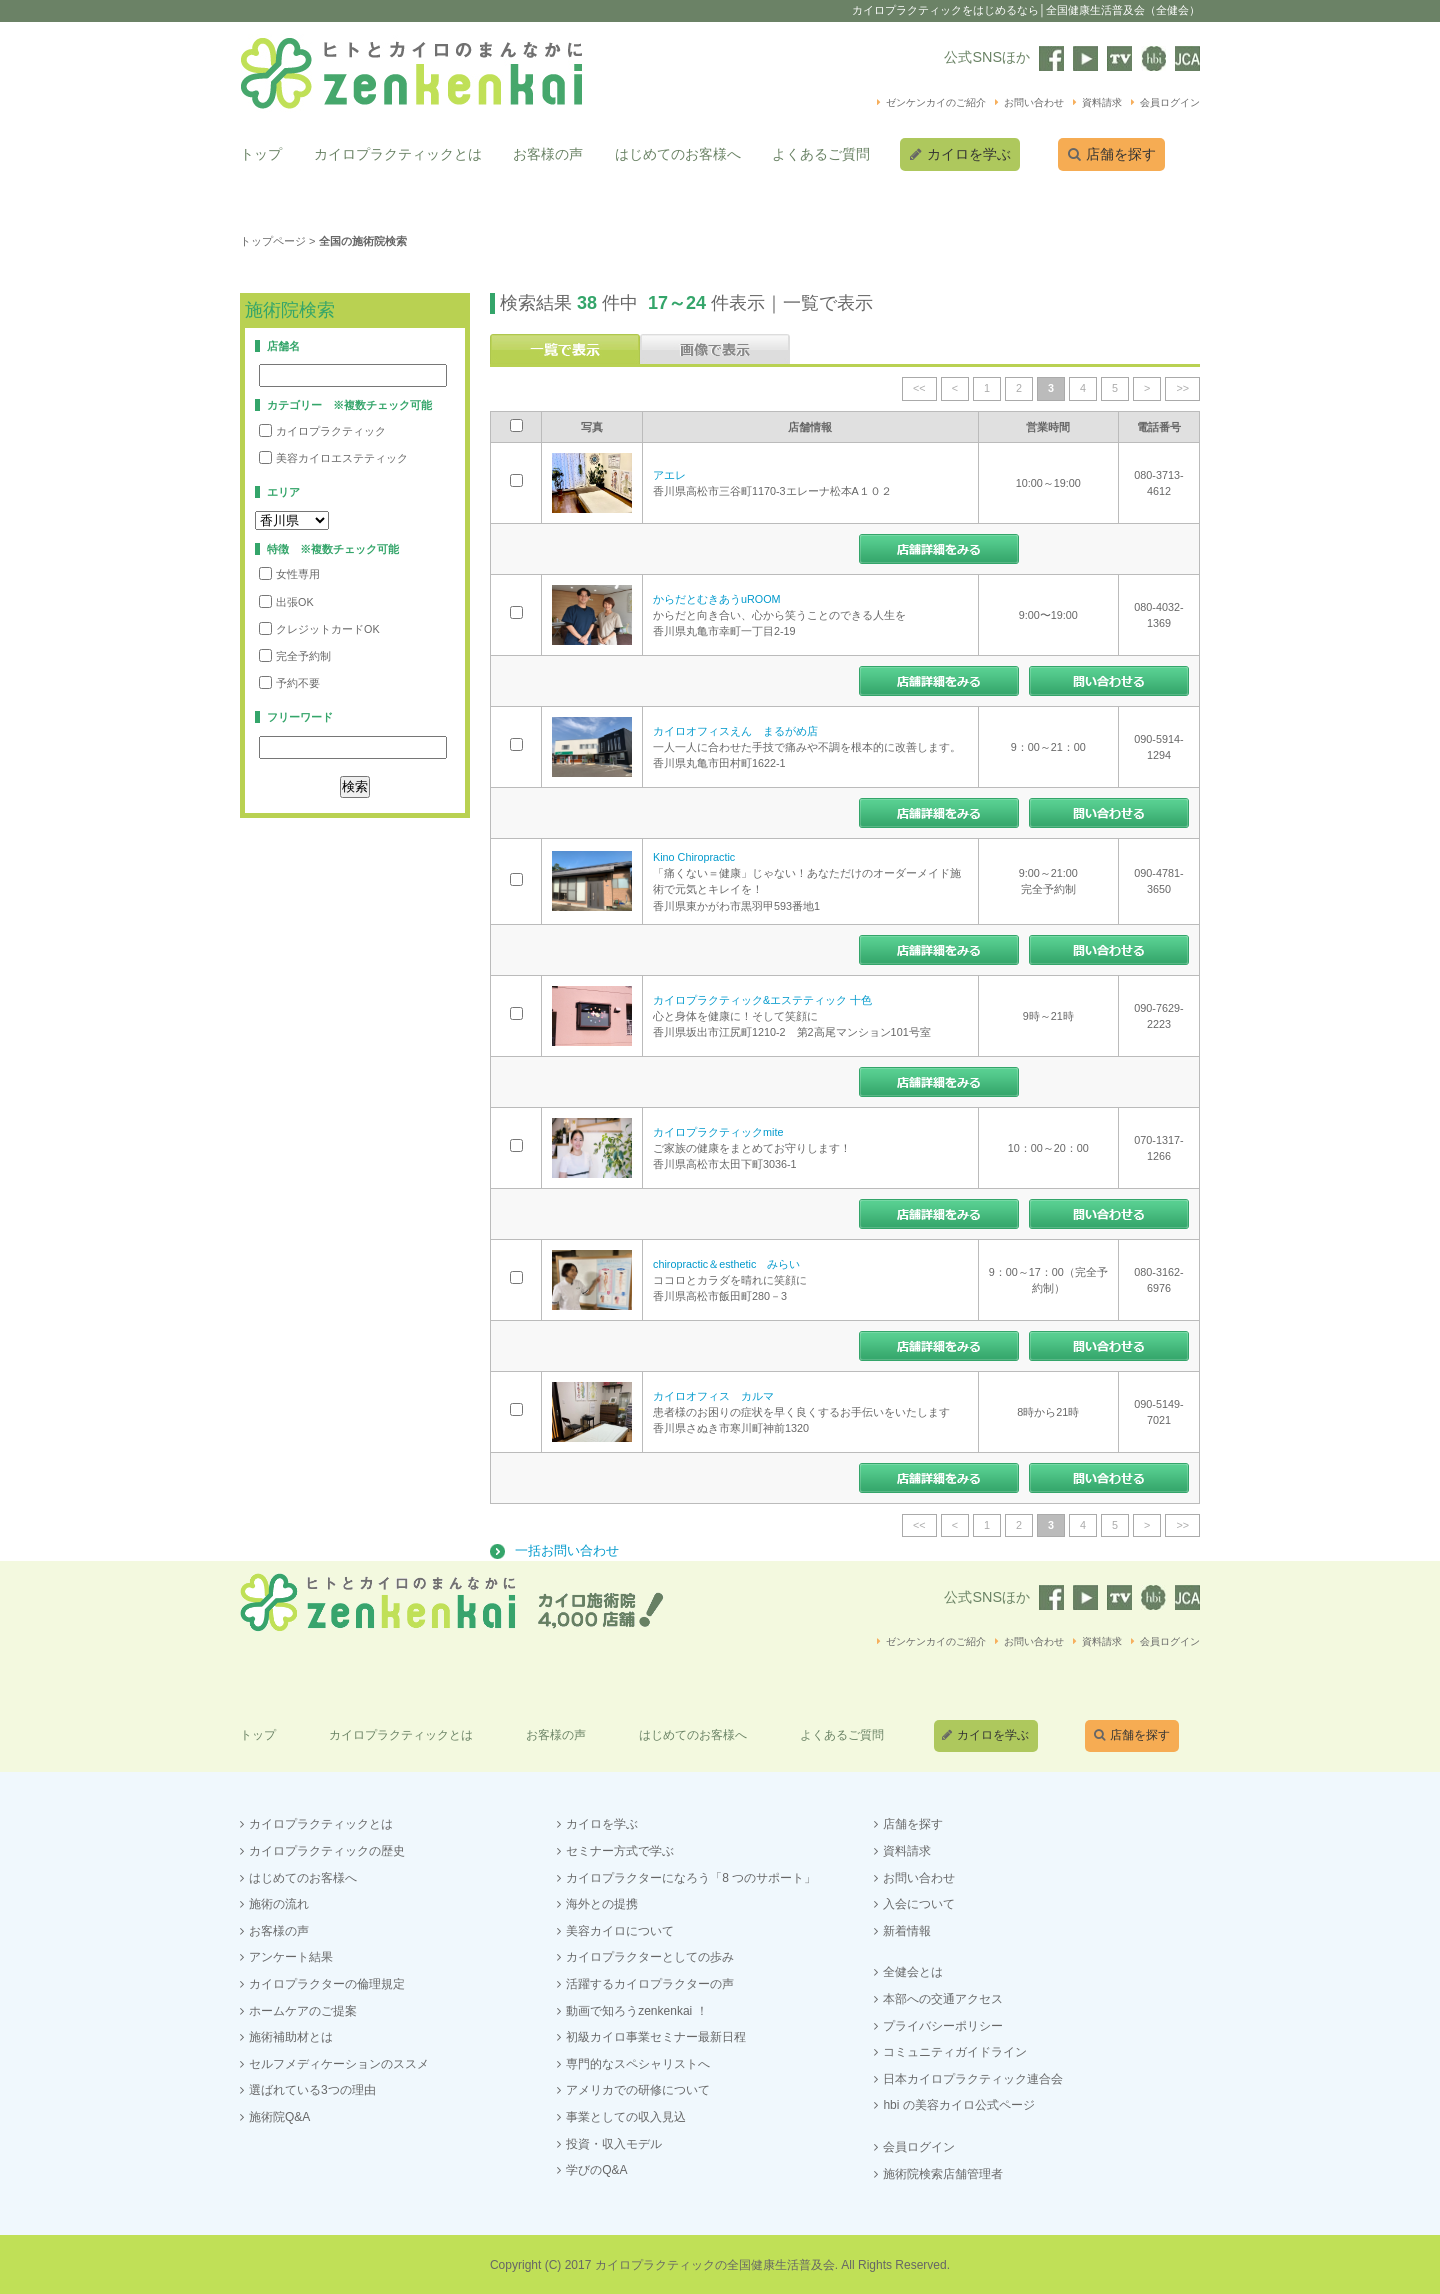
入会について (919, 1902)
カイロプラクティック (322, 428)
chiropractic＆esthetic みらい (726, 1262)
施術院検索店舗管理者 (943, 2171)
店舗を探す (1129, 153)
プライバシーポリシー (943, 2023)
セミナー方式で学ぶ (620, 1848)
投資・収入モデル (614, 2141)
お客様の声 (548, 153)
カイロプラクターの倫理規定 (327, 1981)
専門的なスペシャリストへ (638, 2061)
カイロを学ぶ (971, 153)
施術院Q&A (279, 2114)
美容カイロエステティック (333, 456)
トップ (261, 153)
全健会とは (913, 1970)
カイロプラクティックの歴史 (327, 1848)
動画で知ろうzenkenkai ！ (636, 2008)
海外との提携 (602, 1902)
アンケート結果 (291, 1955)
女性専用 (289, 572)
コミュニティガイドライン (955, 2050)
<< (919, 387)
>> (1182, 387)
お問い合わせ (1034, 102)
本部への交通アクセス (943, 1996)
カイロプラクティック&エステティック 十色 (762, 998)
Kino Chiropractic (694, 856)
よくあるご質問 (821, 153)
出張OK (286, 599)
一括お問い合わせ (567, 1550)
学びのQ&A (596, 2168)
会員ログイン (1170, 102)
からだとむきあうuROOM (717, 597)
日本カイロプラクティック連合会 (973, 2076)
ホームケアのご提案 (303, 2008)
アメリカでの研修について (638, 2088)
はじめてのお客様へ (678, 153)
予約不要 (289, 681)
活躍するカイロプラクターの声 (650, 1981)
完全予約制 (295, 654)
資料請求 (1102, 102)
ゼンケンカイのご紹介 (936, 102)
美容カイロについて (620, 1928)
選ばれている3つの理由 (312, 2088)
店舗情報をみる (939, 548)
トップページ (273, 240)
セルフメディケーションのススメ (339, 2061)
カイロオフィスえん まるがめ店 (735, 729)
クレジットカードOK (319, 626)
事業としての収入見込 (626, 2114)
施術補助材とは (291, 2035)
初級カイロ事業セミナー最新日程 (656, 2035)
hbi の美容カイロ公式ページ (958, 2103)
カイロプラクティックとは (398, 153)
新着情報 (907, 1928)
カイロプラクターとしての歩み (650, 1955)
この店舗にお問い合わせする (1109, 680)
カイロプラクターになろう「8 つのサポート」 (691, 1875)
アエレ (669, 474)
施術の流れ (279, 1902)
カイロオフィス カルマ (713, 1394)
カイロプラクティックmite (718, 1130)
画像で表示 (715, 348)
